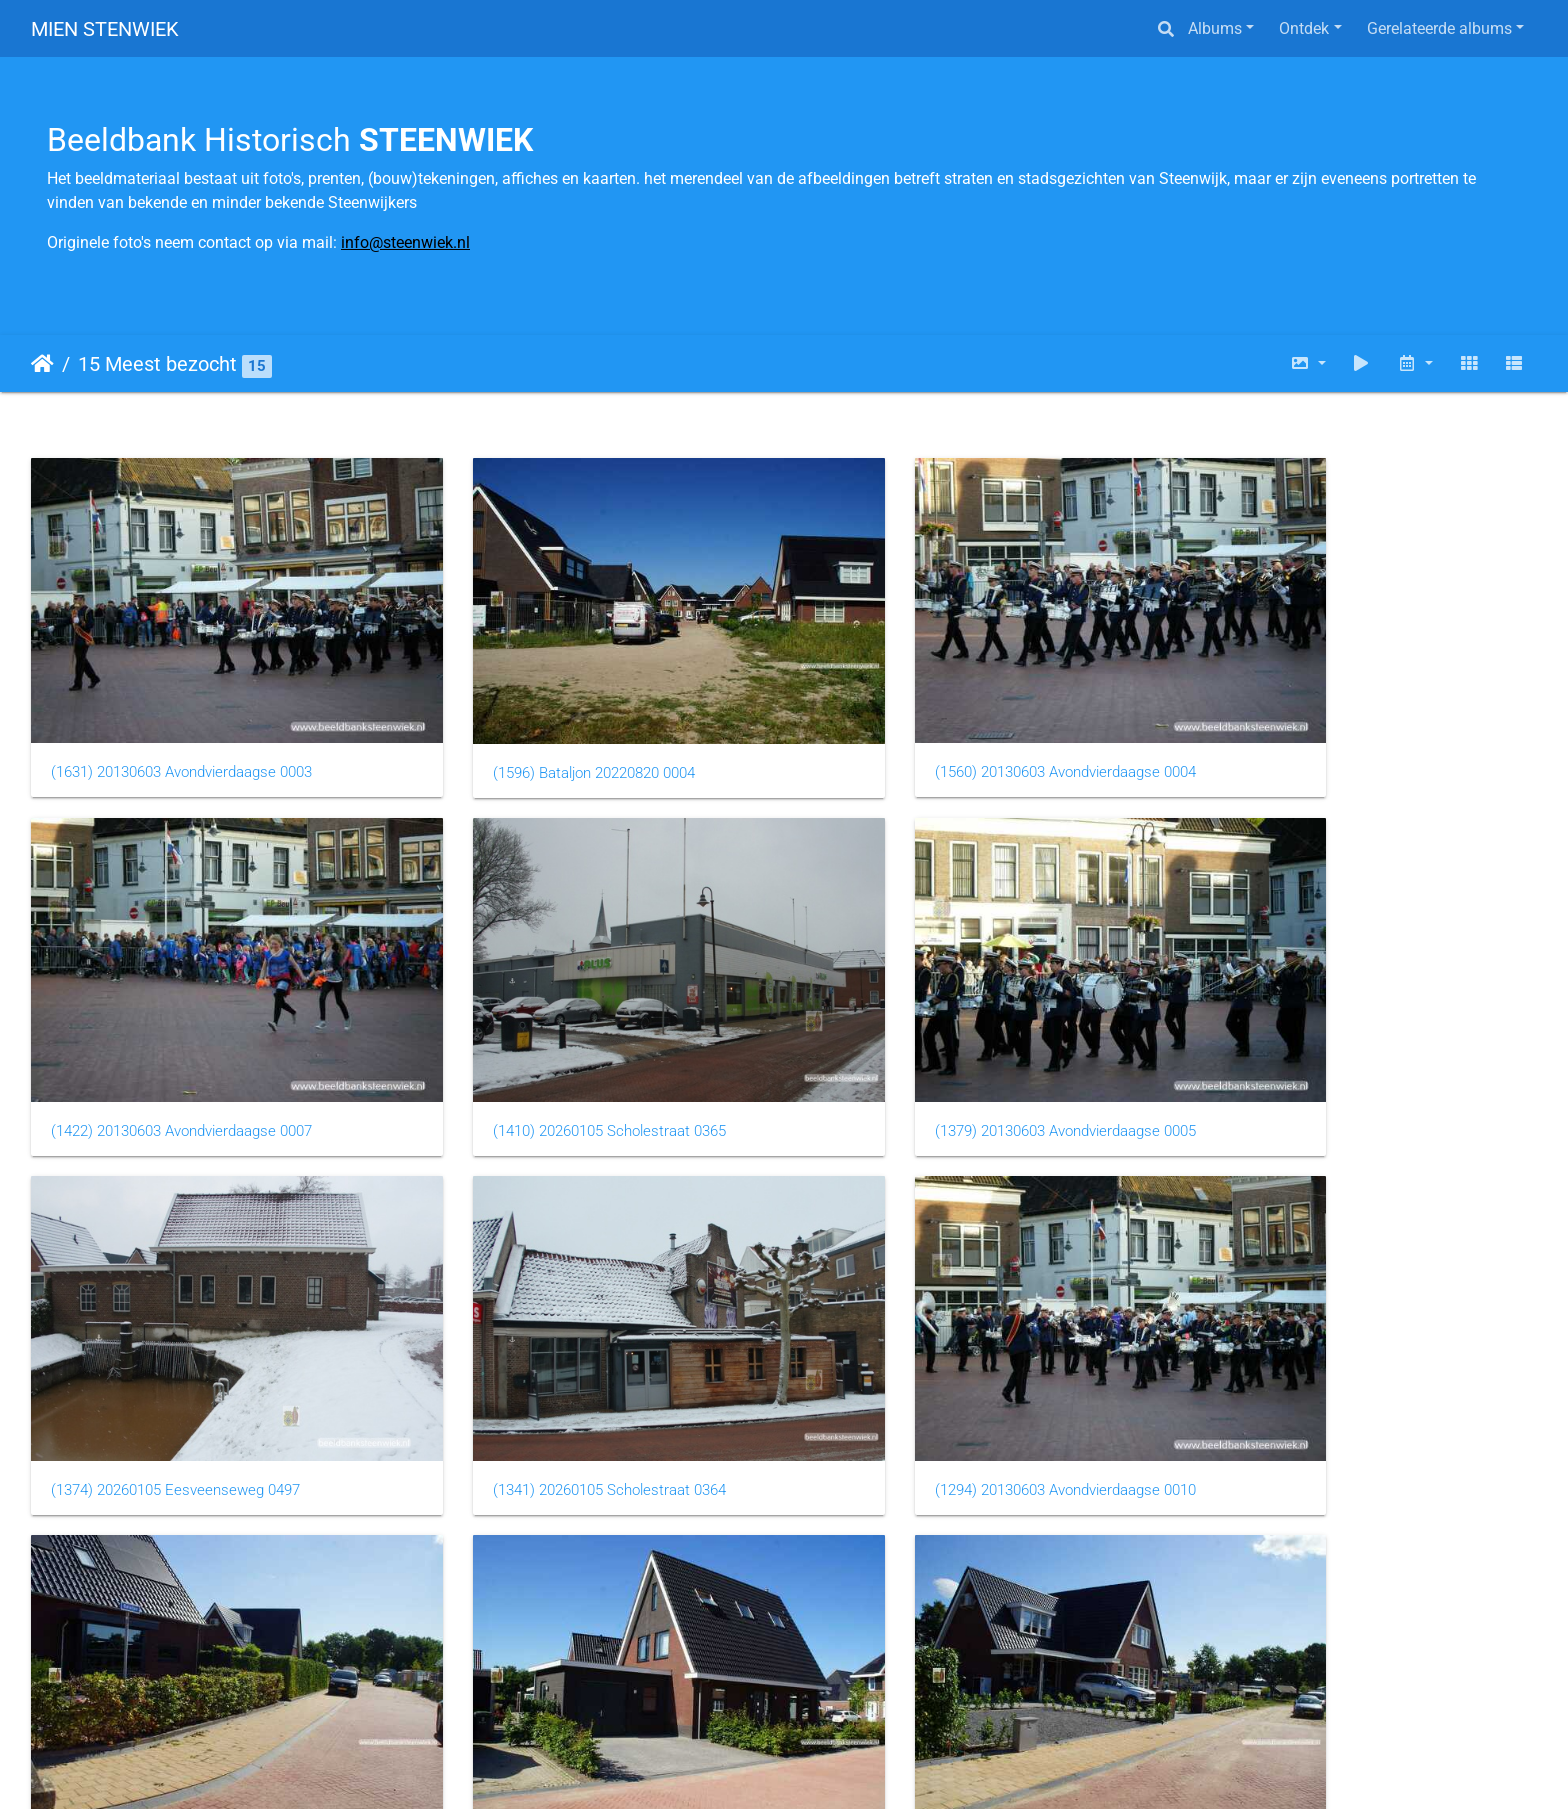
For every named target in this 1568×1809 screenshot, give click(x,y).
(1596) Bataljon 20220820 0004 (536, 733)
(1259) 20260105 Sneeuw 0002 (536, 1689)
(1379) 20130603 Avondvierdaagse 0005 (565, 1051)
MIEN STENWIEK (105, 29)
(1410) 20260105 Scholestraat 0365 (167, 1051)
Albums (1215, 28)
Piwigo (869, 1766)
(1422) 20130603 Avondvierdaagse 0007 (1333, 732)
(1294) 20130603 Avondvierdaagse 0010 (181, 1370)
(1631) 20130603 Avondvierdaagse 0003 (181, 732)
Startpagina (42, 364)
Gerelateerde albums (1439, 28)
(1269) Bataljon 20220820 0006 (152, 1690)
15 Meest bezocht (157, 364)
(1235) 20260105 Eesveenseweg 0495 (943, 1689)
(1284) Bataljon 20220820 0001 (536, 1371)
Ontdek (1304, 28)
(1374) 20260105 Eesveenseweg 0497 (943, 1051)
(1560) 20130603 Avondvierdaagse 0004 (949, 732)
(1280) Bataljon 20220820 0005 (920, 1371)
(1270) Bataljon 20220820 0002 (1304, 1371)
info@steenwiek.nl (405, 242)
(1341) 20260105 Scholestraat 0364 (1319, 1051)
